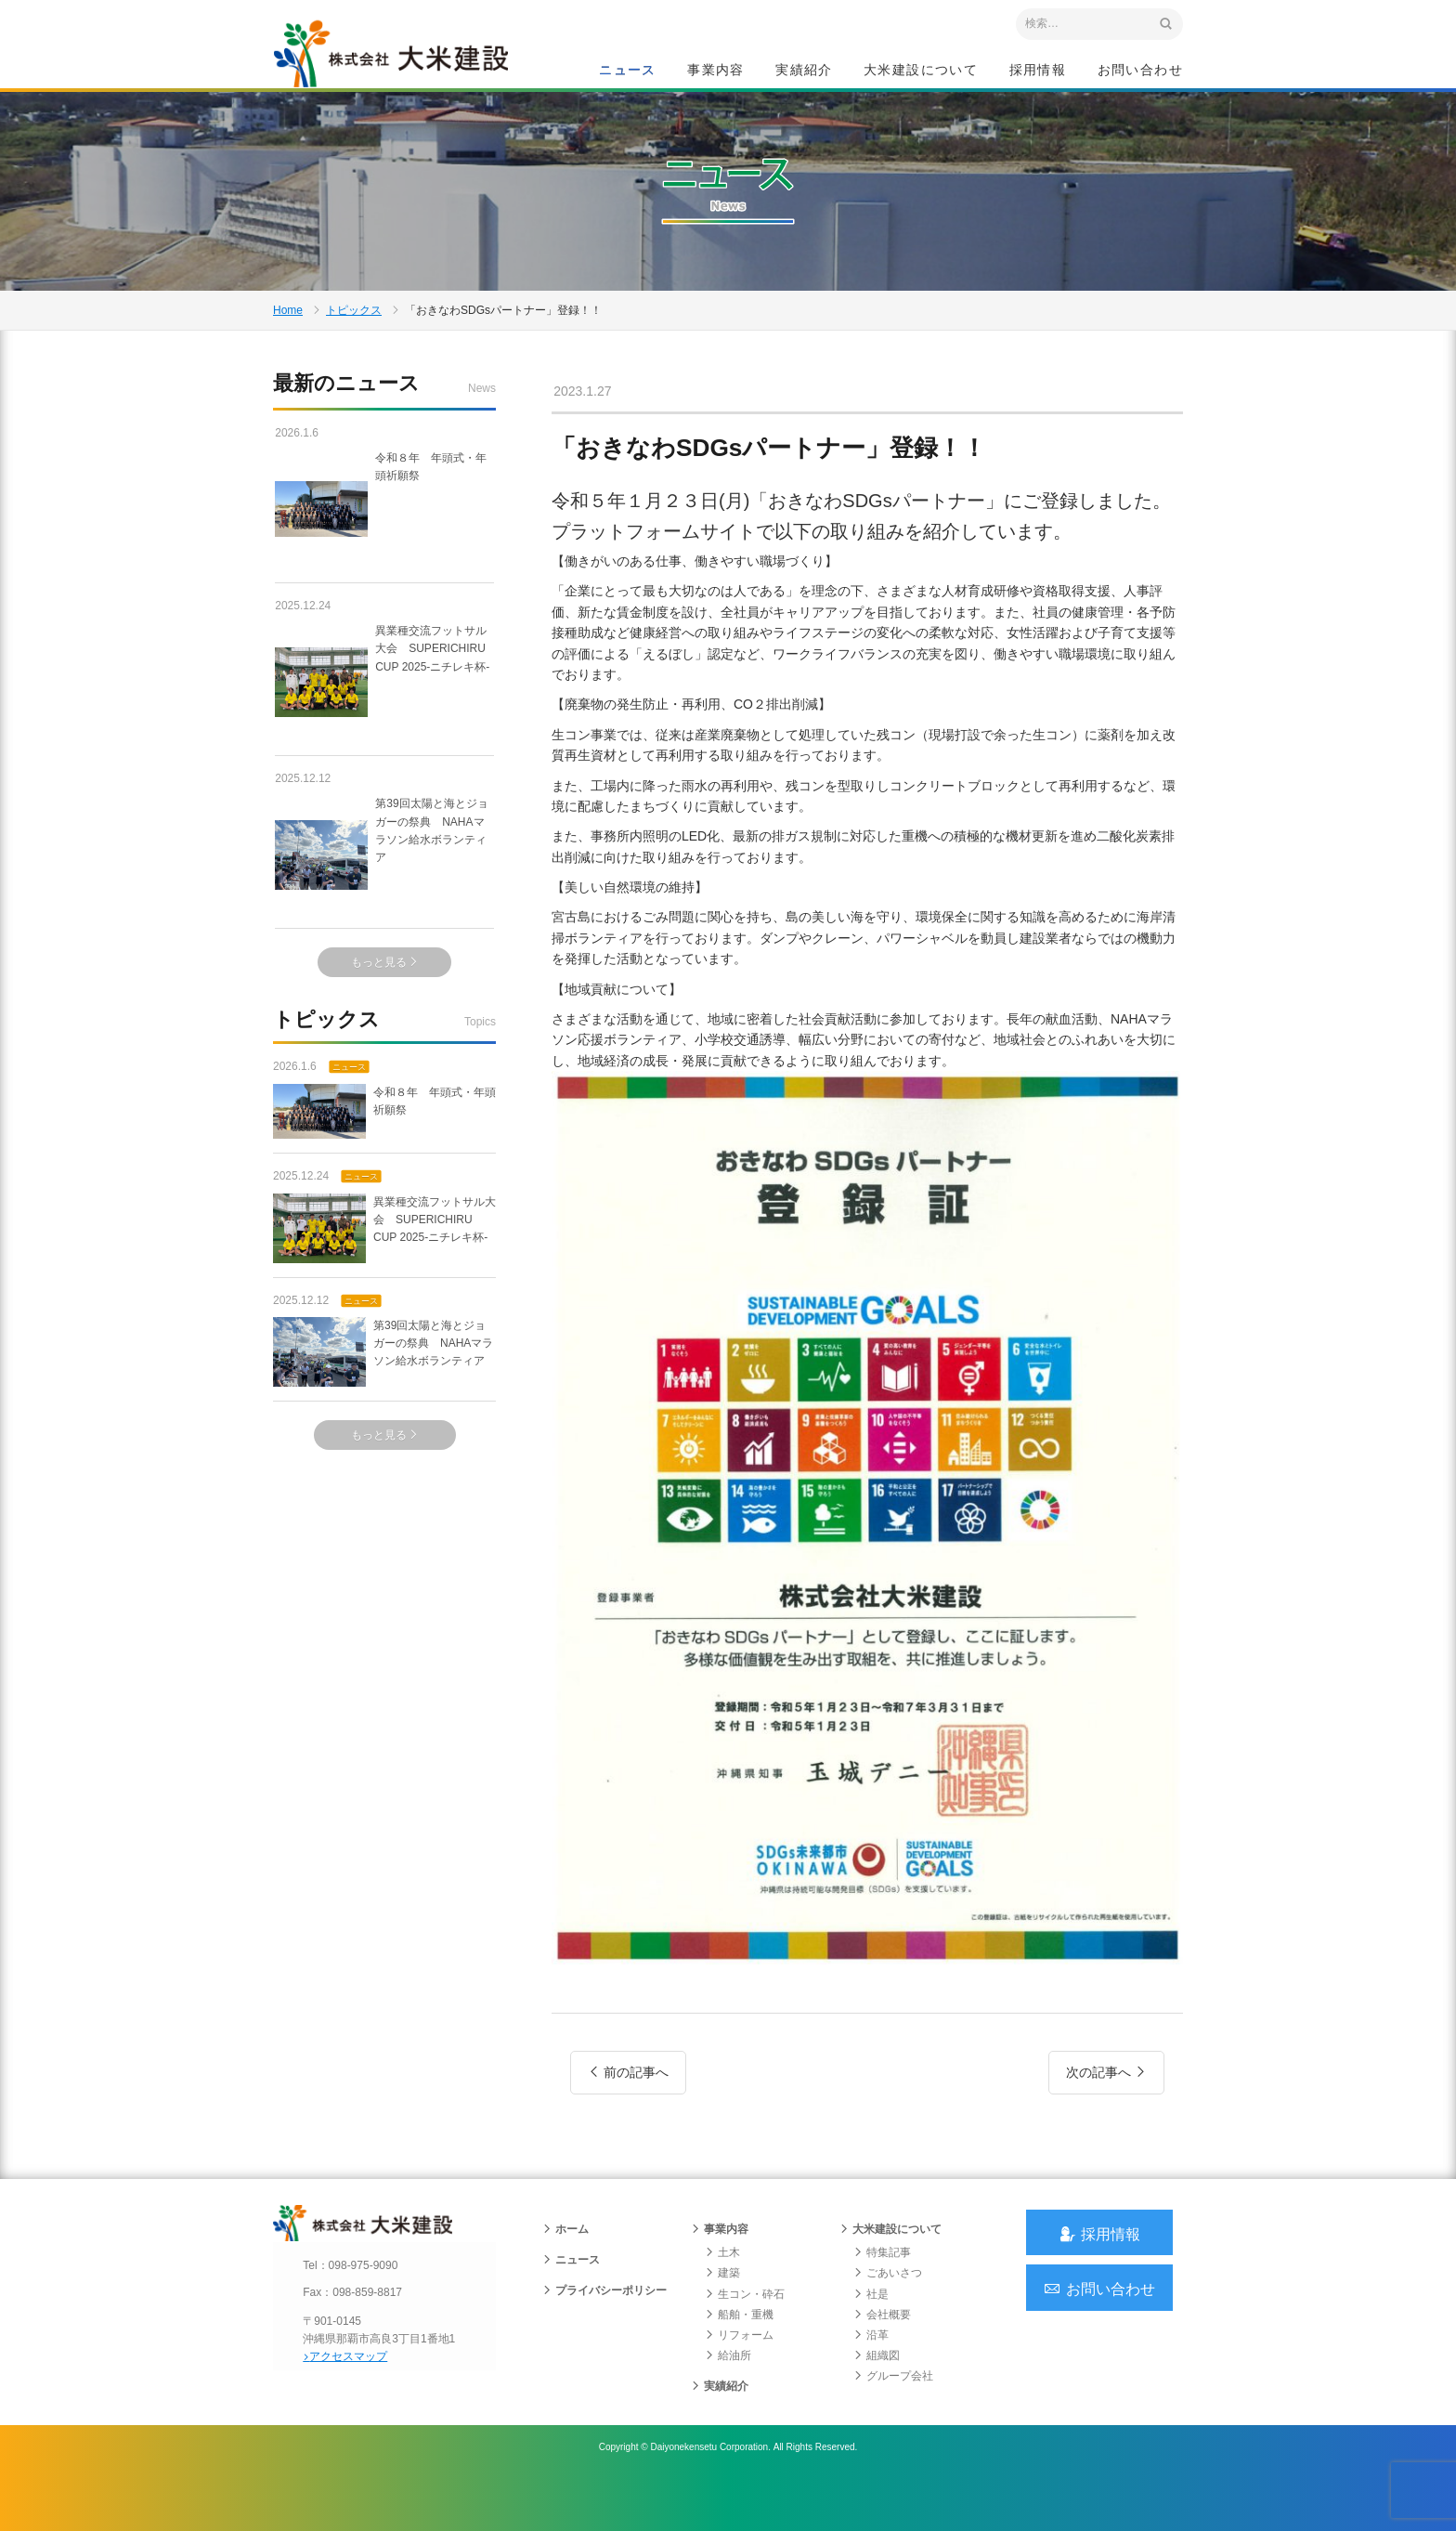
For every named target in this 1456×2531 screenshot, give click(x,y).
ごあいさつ (887, 2324)
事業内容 (716, 70)
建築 (722, 2324)
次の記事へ (1106, 2110)
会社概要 (882, 2365)
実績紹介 (804, 70)
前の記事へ (628, 2110)
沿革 (871, 2386)
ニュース (627, 70)
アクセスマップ (352, 2407)
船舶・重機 (739, 2365)
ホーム (565, 2281)
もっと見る (385, 996)
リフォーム (739, 2386)
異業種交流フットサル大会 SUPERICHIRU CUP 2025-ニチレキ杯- (384, 715)
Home (288, 338)
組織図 (876, 2407)
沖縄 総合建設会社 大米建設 (402, 61)
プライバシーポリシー (604, 2342)
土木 (722, 2304)
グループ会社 (893, 2427)
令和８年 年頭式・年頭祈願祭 (384, 542)
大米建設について (921, 70)
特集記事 (882, 2304)
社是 (871, 2345)
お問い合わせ (1140, 70)
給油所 (728, 2407)
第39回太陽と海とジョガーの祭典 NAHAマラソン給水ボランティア (383, 888)
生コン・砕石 (745, 2345)
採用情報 (1038, 70)
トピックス (354, 338)
